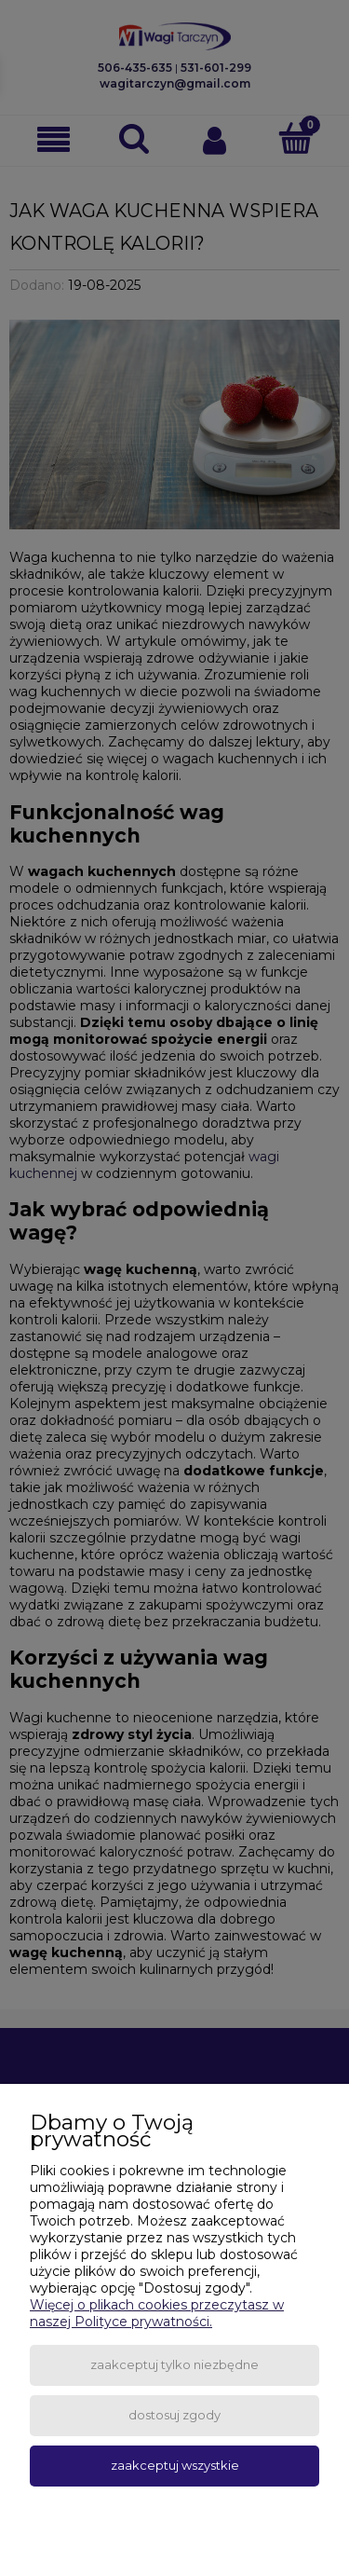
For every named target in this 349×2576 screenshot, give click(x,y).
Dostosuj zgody (174, 2414)
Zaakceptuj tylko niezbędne (174, 2364)
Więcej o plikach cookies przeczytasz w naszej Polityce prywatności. (157, 2313)
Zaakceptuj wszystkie (175, 2465)
